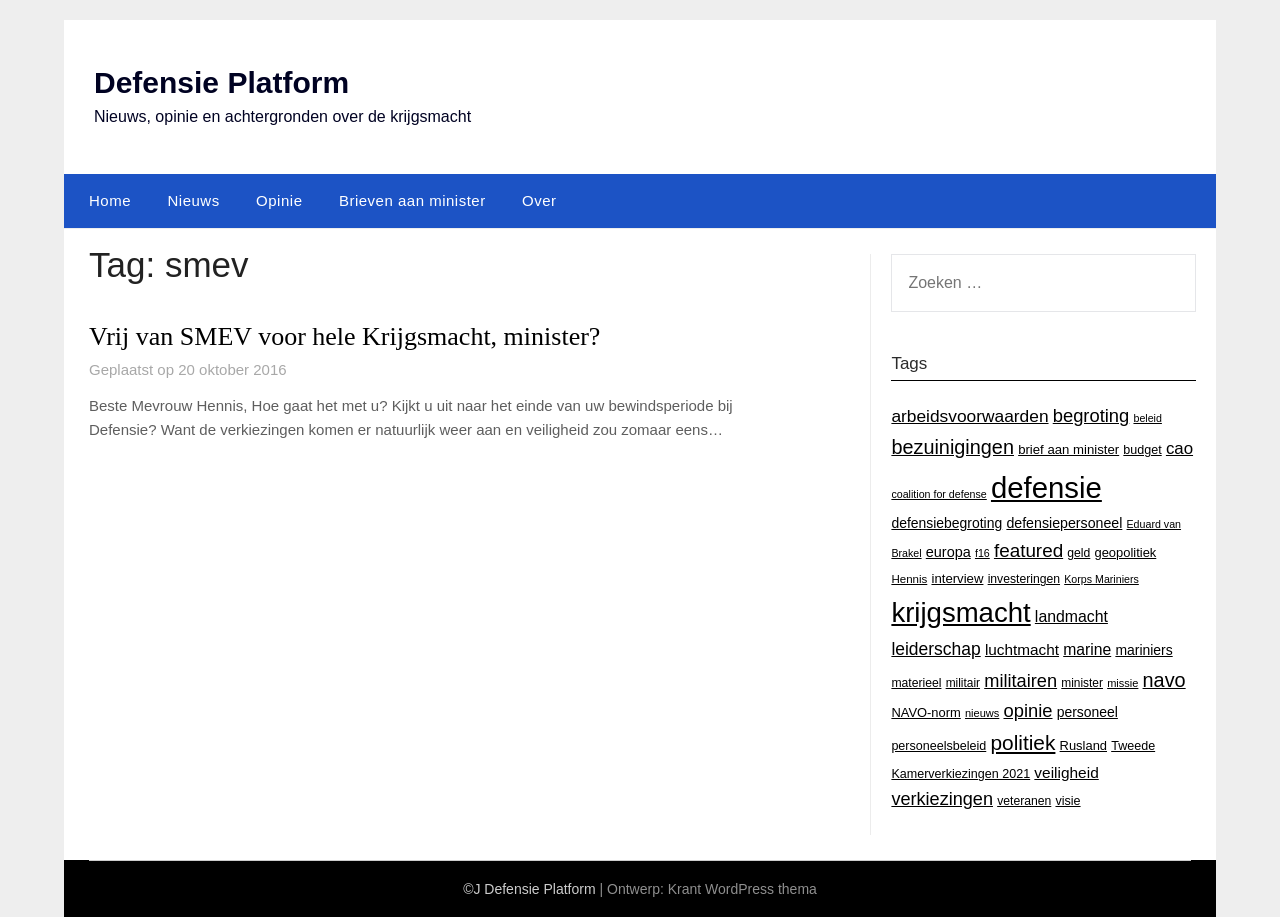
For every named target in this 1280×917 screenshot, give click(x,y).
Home (110, 200)
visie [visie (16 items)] (1067, 801)
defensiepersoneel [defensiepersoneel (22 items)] (1064, 523)
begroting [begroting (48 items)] (1091, 415)
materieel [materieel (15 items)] (916, 683)
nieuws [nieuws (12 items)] (982, 713)
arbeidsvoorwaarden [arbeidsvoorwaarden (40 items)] (969, 416)
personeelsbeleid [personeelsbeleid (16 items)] (938, 746)
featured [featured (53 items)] (1028, 550)
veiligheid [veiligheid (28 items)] (1066, 772)
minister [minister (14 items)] (1082, 683)
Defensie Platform (221, 82)
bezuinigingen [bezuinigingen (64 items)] (952, 447)
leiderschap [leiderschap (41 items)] (935, 649)
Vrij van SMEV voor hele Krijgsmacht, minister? (344, 336)
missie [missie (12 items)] (1122, 683)
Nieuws (193, 200)
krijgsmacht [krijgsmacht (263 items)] (960, 612)
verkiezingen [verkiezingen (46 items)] (942, 799)
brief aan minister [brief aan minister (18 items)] (1068, 449)
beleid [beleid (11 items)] (1147, 418)
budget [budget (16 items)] (1142, 450)
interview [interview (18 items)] (957, 578)
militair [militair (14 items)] (963, 683)
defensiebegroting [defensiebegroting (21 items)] (946, 523)
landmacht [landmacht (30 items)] (1071, 616)
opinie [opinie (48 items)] (1027, 710)
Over (539, 200)
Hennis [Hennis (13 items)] (909, 579)
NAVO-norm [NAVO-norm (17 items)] (925, 712)
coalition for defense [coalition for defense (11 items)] (938, 494)
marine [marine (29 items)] (1087, 649)
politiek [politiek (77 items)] (1022, 742)
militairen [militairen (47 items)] (1020, 680)
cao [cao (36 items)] (1179, 448)
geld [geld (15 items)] (1078, 553)
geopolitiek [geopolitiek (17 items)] (1126, 552)
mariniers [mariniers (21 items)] (1143, 650)
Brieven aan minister (412, 200)
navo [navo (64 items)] (1164, 680)
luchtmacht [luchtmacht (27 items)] (1022, 649)
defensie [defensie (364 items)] (1046, 487)
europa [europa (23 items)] (948, 552)
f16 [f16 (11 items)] (982, 553)
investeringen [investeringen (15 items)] (1024, 579)
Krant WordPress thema (742, 889)
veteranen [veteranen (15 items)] (1024, 801)
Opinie (279, 200)
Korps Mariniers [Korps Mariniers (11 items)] (1101, 579)
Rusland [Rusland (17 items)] (1083, 745)
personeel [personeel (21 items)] (1087, 712)
